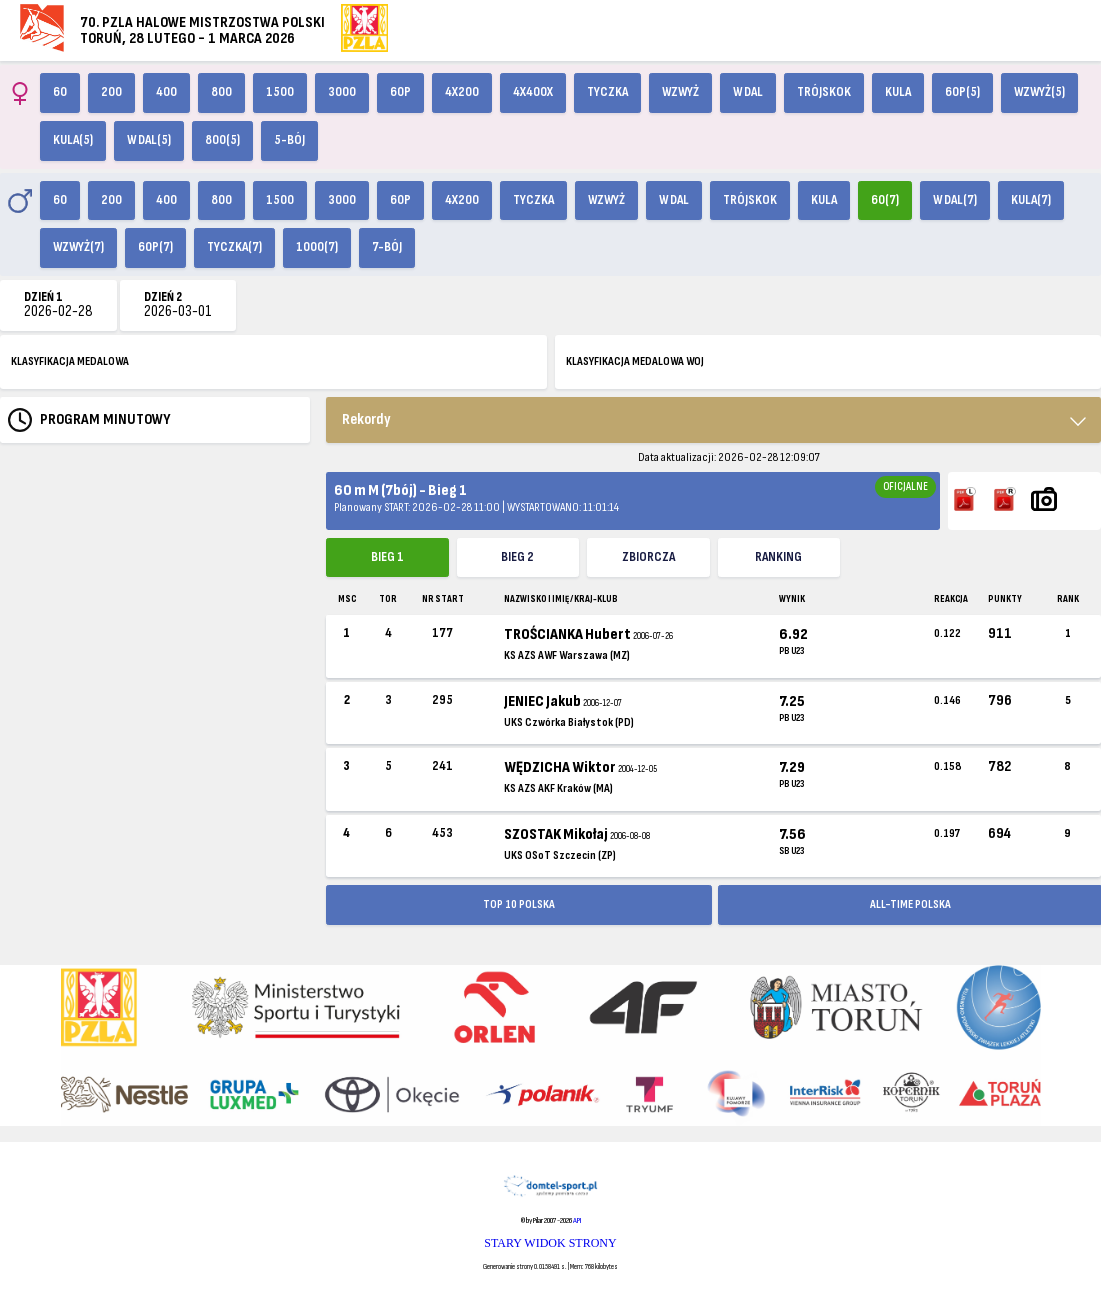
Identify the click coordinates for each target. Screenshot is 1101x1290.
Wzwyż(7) (78, 247)
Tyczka (607, 92)
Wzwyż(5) (1039, 92)
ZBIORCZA (648, 557)
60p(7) (155, 247)
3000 (342, 92)
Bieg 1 (387, 557)
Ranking (778, 557)
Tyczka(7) (234, 247)
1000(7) (317, 247)
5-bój (289, 140)
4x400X (533, 92)
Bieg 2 (517, 557)
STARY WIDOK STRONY (550, 1243)
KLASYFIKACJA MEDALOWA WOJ (635, 361)
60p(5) (962, 92)
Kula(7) (1031, 200)
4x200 (462, 92)
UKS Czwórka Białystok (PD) (569, 722)
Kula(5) (73, 140)
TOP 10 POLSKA (519, 904)
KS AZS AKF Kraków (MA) (558, 788)
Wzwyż (680, 92)
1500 (280, 92)
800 (221, 92)
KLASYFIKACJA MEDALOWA (70, 361)
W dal (748, 92)
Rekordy (366, 419)
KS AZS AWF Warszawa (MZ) (567, 655)
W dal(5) (149, 140)
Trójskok (824, 92)
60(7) (885, 200)
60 (60, 92)
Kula (898, 92)
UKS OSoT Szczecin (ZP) (560, 855)
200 (111, 92)
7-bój (387, 247)
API (577, 1220)
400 (166, 92)
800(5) (222, 140)
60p (400, 92)
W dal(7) (955, 200)
